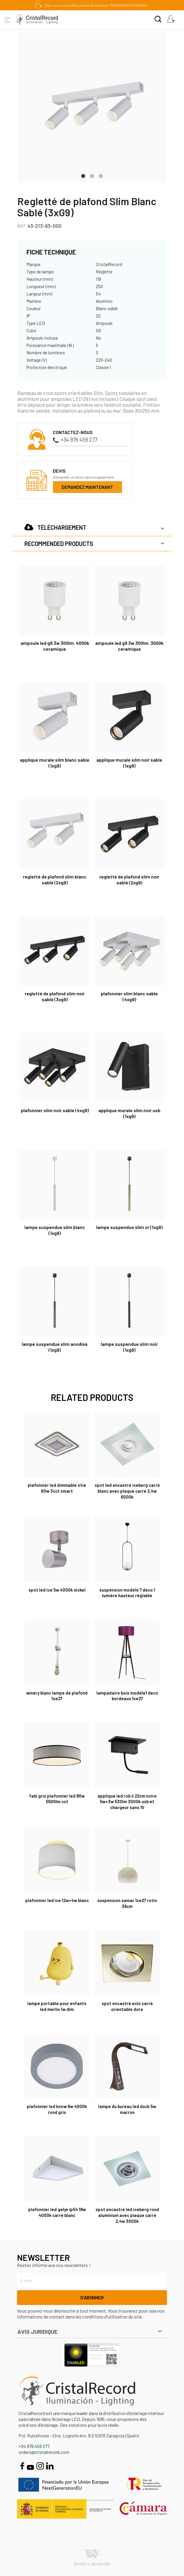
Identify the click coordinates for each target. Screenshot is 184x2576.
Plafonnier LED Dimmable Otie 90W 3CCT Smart (57, 1488)
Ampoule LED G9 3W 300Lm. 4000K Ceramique (55, 646)
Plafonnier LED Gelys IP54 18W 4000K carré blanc (57, 2212)
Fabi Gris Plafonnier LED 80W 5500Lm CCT (57, 1798)
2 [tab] (92, 175)
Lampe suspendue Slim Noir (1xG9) (129, 1347)
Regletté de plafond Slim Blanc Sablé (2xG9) (54, 879)
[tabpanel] (92, 108)
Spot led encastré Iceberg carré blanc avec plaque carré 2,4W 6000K (127, 1490)
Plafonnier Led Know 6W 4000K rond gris (57, 2109)
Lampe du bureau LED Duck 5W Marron (127, 2109)
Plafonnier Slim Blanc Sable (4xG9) (129, 996)
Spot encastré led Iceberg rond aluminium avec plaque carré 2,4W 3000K (127, 2215)
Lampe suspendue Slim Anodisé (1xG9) (55, 1347)
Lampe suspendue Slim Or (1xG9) (129, 1227)
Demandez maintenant (87, 487)
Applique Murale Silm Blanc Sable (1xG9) (54, 762)
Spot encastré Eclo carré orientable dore (127, 2006)
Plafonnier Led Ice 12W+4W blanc (57, 1900)
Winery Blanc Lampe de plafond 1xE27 (57, 1695)
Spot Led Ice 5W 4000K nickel (57, 1589)
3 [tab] (101, 175)
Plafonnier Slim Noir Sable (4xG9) (55, 1110)
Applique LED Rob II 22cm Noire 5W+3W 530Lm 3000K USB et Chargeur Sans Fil (127, 1801)
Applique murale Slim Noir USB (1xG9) (129, 1113)
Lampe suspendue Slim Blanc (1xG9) (54, 1230)
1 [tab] (83, 175)
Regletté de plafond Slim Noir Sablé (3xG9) (55, 996)
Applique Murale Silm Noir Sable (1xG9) (129, 762)
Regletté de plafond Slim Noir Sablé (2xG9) (129, 879)
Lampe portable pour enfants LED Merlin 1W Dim (56, 2006)
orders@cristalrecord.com (44, 2452)
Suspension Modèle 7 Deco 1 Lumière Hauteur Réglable (127, 1592)
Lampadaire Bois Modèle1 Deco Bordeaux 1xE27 (127, 1695)
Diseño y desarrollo (92, 2558)
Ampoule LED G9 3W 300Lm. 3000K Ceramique (129, 646)
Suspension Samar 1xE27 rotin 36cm (127, 1903)
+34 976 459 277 (75, 439)
